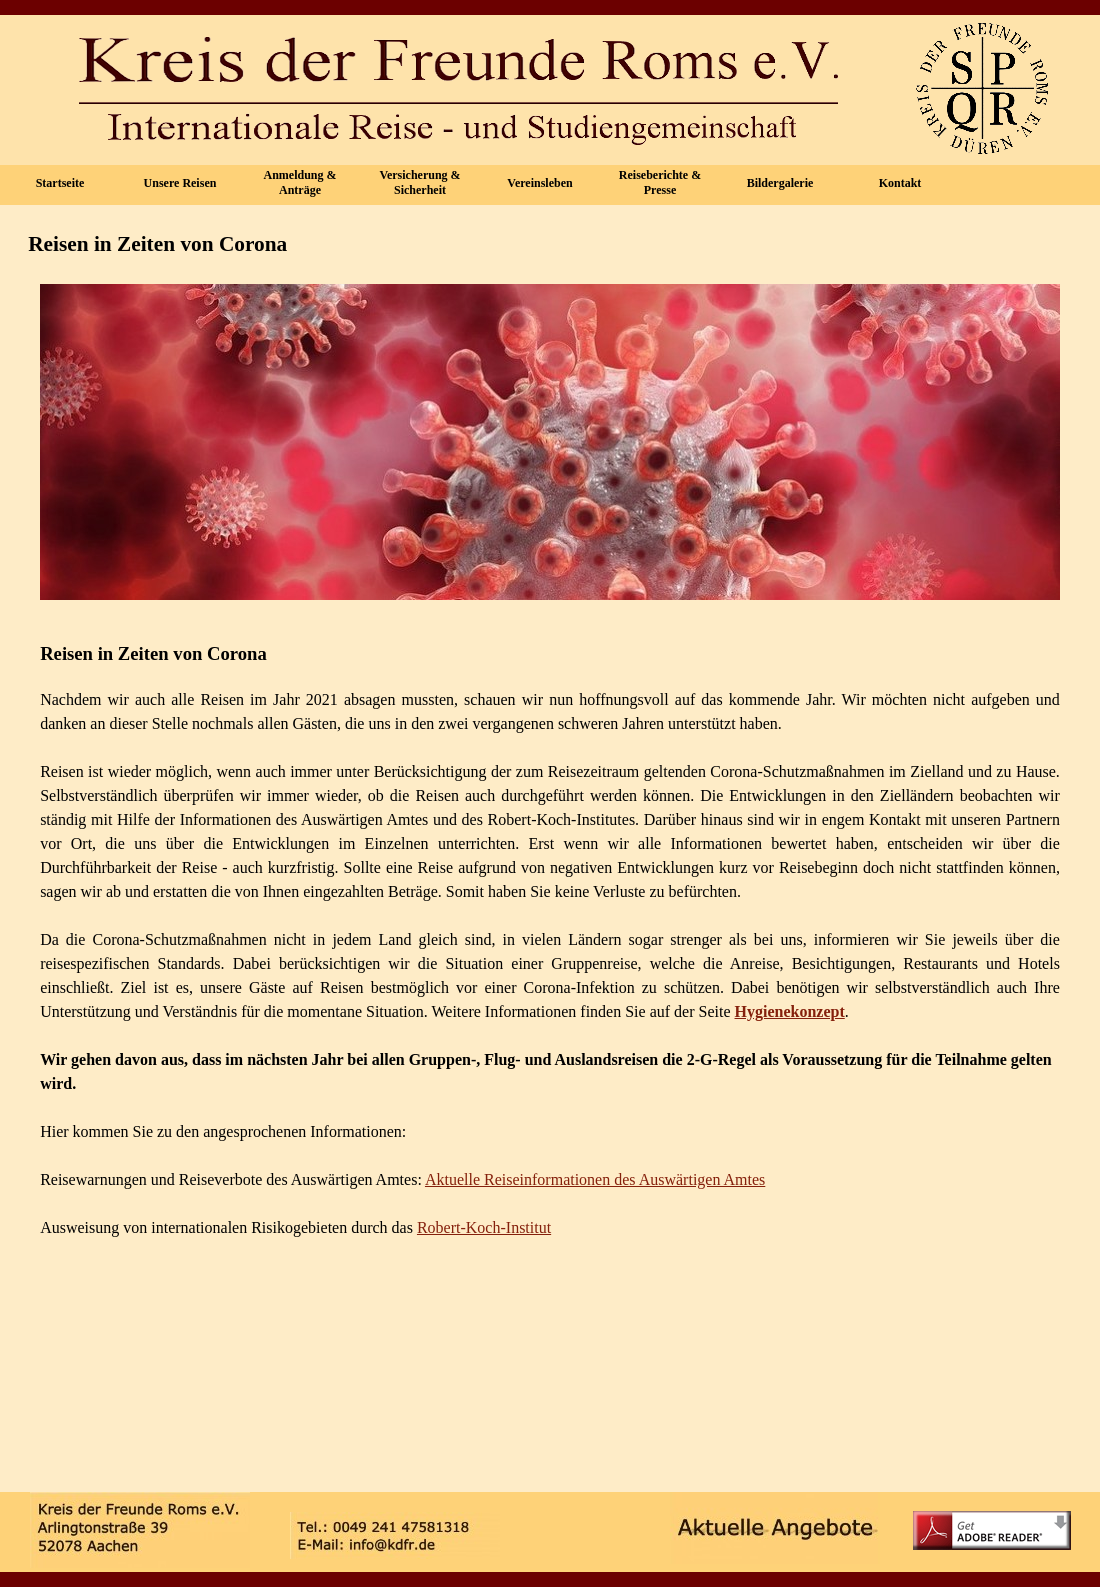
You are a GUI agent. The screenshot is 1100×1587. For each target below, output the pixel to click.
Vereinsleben (539, 183)
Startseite (60, 183)
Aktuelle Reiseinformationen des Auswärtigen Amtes (595, 1179)
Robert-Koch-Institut (484, 1227)
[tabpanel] (550, 1046)
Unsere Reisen (180, 183)
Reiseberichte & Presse (660, 182)
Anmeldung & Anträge (299, 182)
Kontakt (900, 183)
